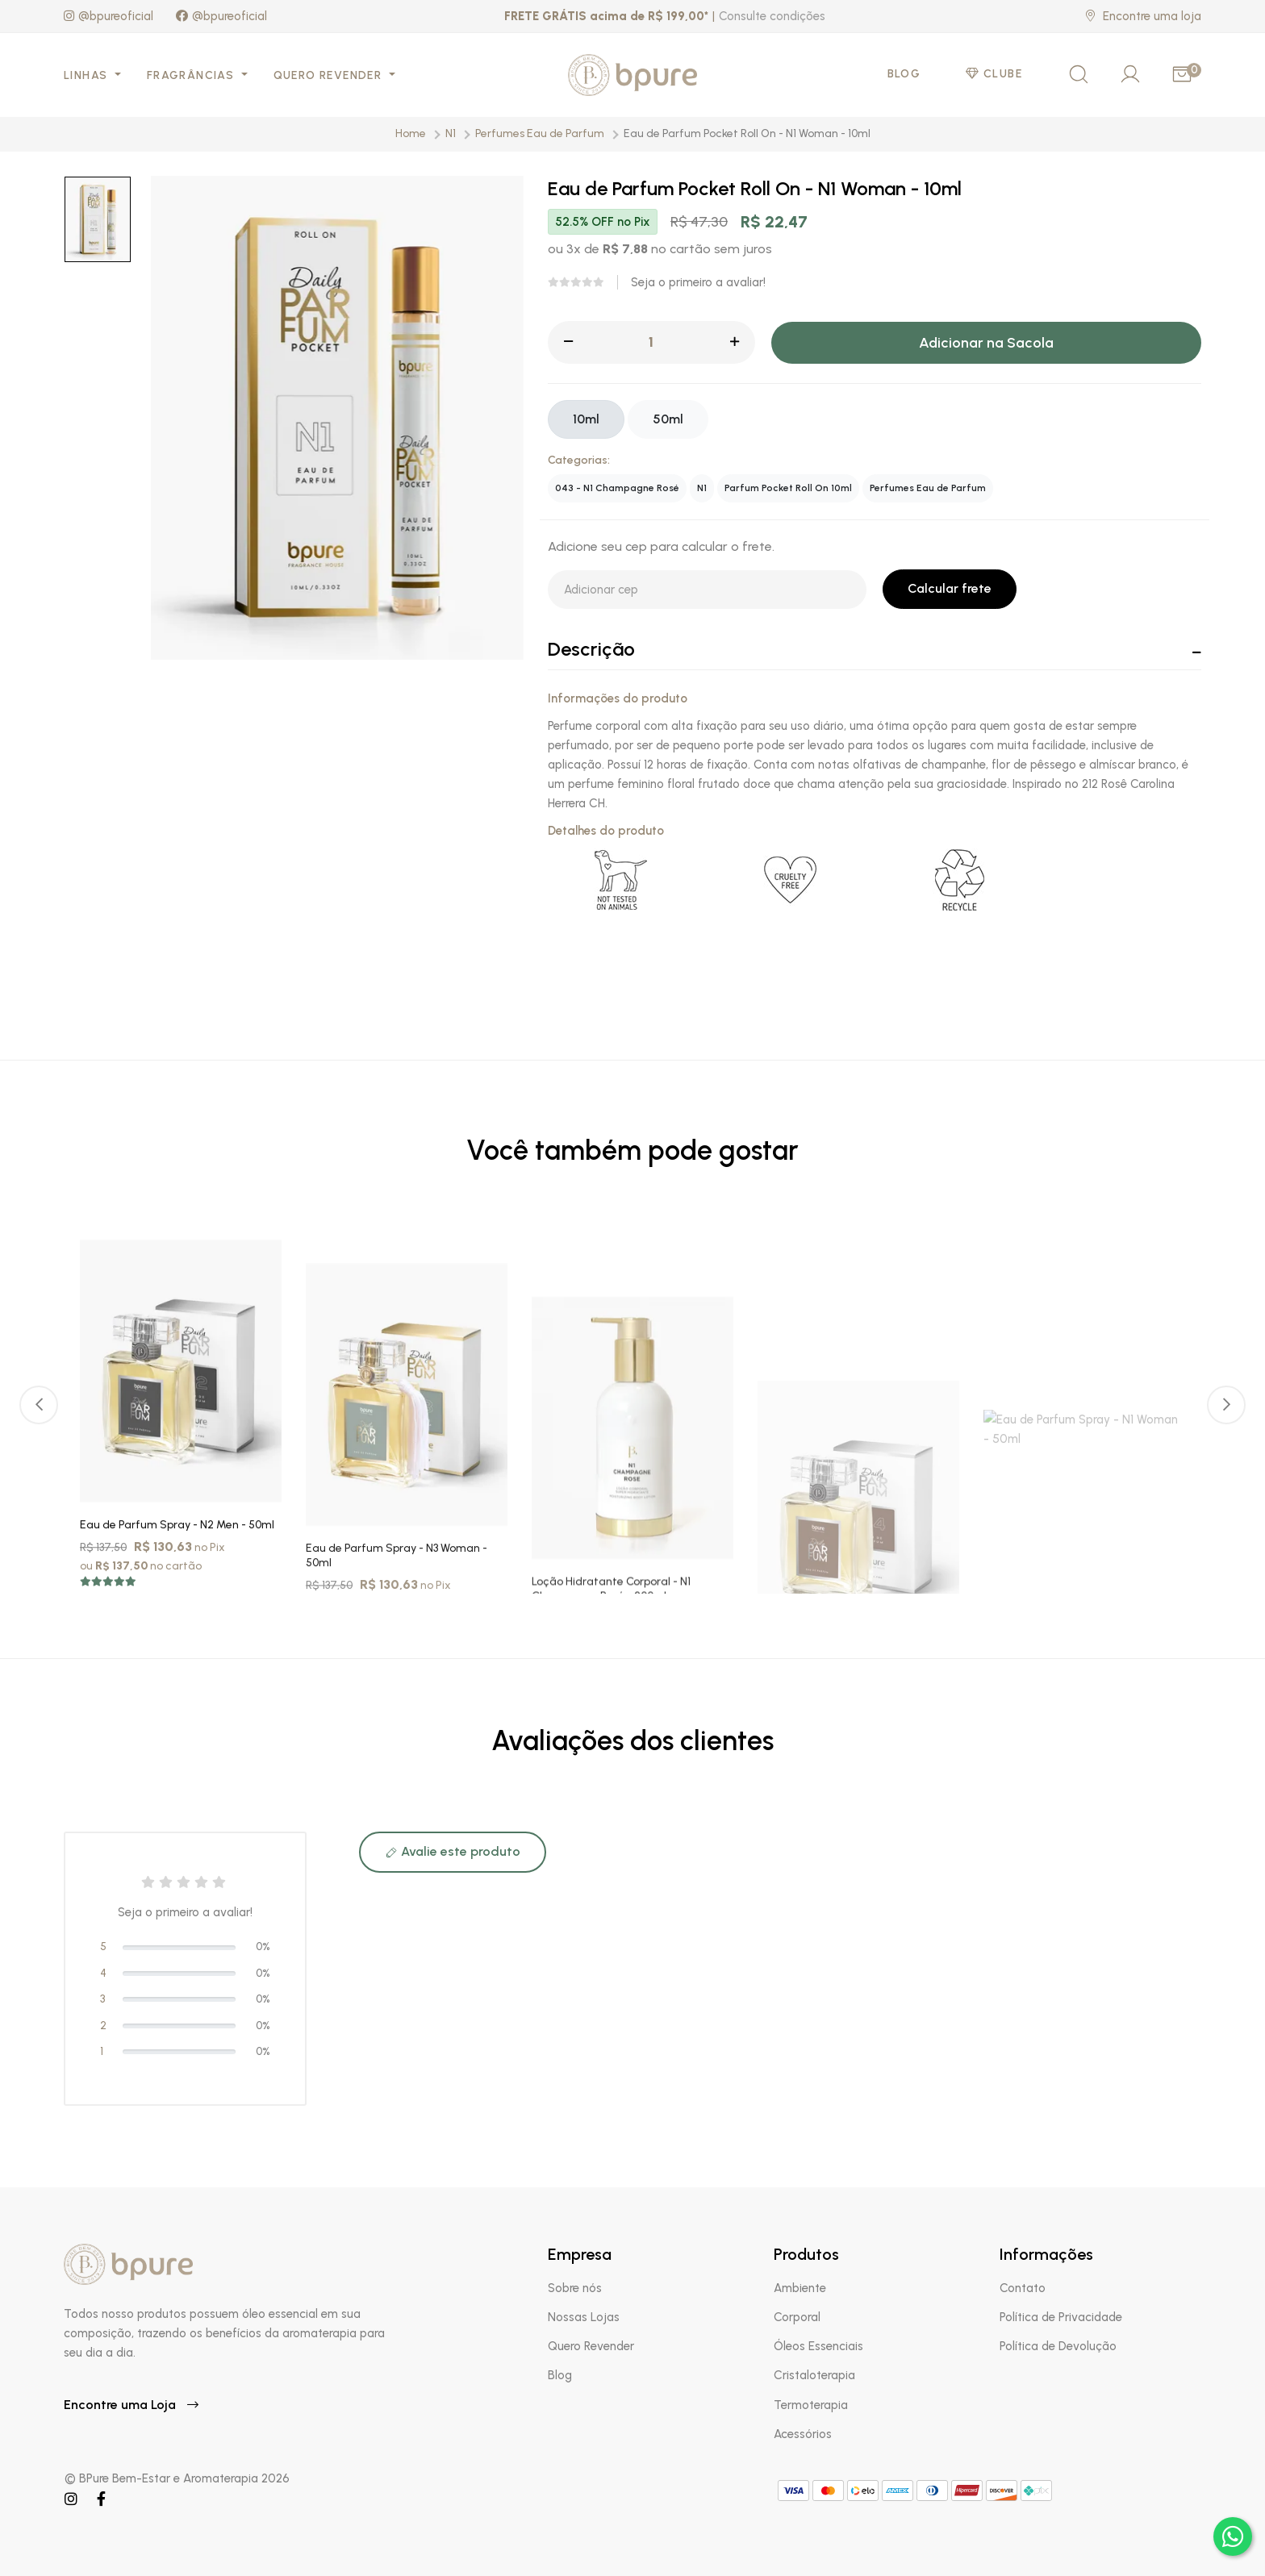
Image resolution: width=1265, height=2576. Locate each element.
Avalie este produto (452, 1851)
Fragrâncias (192, 75)
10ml (586, 419)
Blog (904, 74)
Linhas (87, 75)
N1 (450, 133)
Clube (994, 74)
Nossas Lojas (584, 2317)
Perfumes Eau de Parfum (539, 133)
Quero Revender (329, 75)
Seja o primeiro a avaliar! (698, 282)
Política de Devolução (1058, 2346)
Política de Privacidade (1061, 2317)
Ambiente (800, 2288)
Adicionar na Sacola (986, 343)
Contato (1023, 2288)
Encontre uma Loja (131, 2404)
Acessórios (803, 2434)
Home (410, 133)
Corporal (797, 2317)
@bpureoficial (108, 16)
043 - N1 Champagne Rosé (617, 488)
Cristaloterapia (814, 2375)
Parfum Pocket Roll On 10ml (788, 488)
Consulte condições (772, 16)
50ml (668, 419)
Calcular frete (950, 588)
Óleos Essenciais (818, 2346)
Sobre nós (575, 2288)
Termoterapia (811, 2405)
